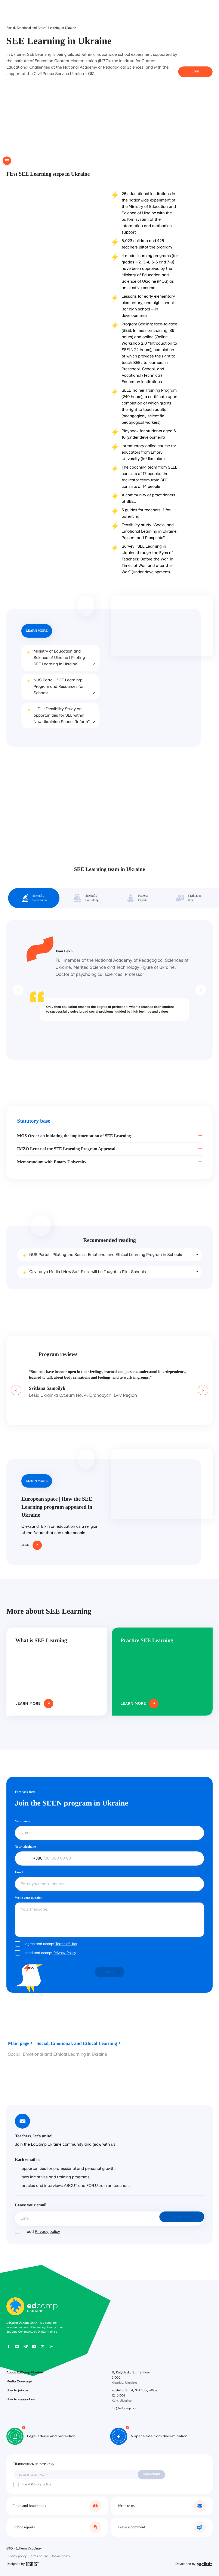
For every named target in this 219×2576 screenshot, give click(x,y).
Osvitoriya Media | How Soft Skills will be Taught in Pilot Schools (113, 1272)
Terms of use (38, 2556)
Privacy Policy (64, 1953)
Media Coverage (19, 2381)
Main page (18, 2043)
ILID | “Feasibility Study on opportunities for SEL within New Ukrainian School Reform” (64, 715)
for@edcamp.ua (124, 2408)
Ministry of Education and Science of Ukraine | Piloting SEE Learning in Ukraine (64, 657)
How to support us (20, 2399)
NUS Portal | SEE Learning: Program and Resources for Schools (64, 686)
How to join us (17, 2390)
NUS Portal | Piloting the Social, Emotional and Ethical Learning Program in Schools (113, 1255)
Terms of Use (66, 1944)
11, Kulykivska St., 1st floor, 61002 (135, 2378)
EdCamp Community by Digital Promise (31, 2331)
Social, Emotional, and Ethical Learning (77, 2043)
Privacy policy (47, 2232)
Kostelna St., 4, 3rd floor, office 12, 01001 (135, 2396)
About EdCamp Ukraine (24, 2372)
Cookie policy (60, 2556)
